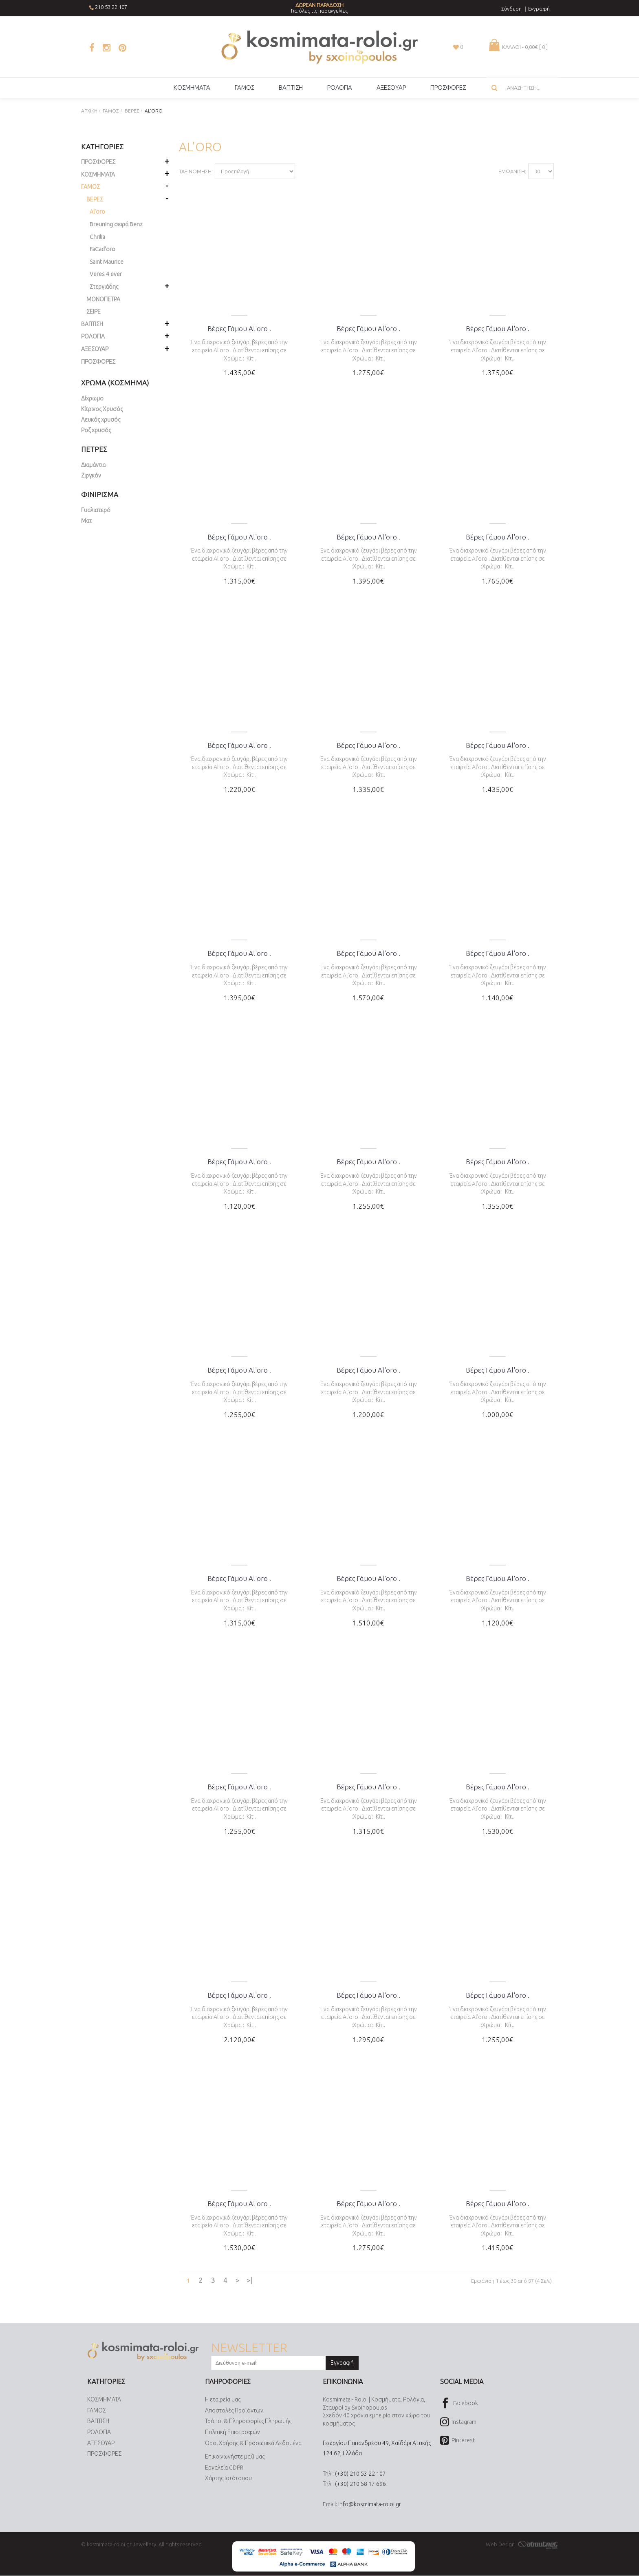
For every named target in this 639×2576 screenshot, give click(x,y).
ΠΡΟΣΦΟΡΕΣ (98, 361)
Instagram (458, 2422)
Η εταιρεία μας (222, 2400)
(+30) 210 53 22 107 (360, 2473)
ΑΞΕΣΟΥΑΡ (101, 2443)
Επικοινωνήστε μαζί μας (234, 2457)
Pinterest (457, 2441)
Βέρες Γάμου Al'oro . (239, 328)
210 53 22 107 (111, 7)
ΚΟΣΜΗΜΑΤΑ (104, 2400)
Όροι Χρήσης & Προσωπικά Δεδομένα (253, 2443)
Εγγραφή (342, 2362)
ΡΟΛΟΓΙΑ (99, 2432)
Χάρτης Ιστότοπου (228, 2478)
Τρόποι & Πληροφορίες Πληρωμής (248, 2421)
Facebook (459, 2404)
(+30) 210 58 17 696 (360, 2484)
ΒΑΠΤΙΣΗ (98, 2421)
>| (249, 2280)
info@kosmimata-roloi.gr (369, 2504)
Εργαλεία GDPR (224, 2467)
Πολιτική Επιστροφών (232, 2432)
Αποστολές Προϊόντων (234, 2410)
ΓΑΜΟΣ (96, 2410)
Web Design (522, 2544)
